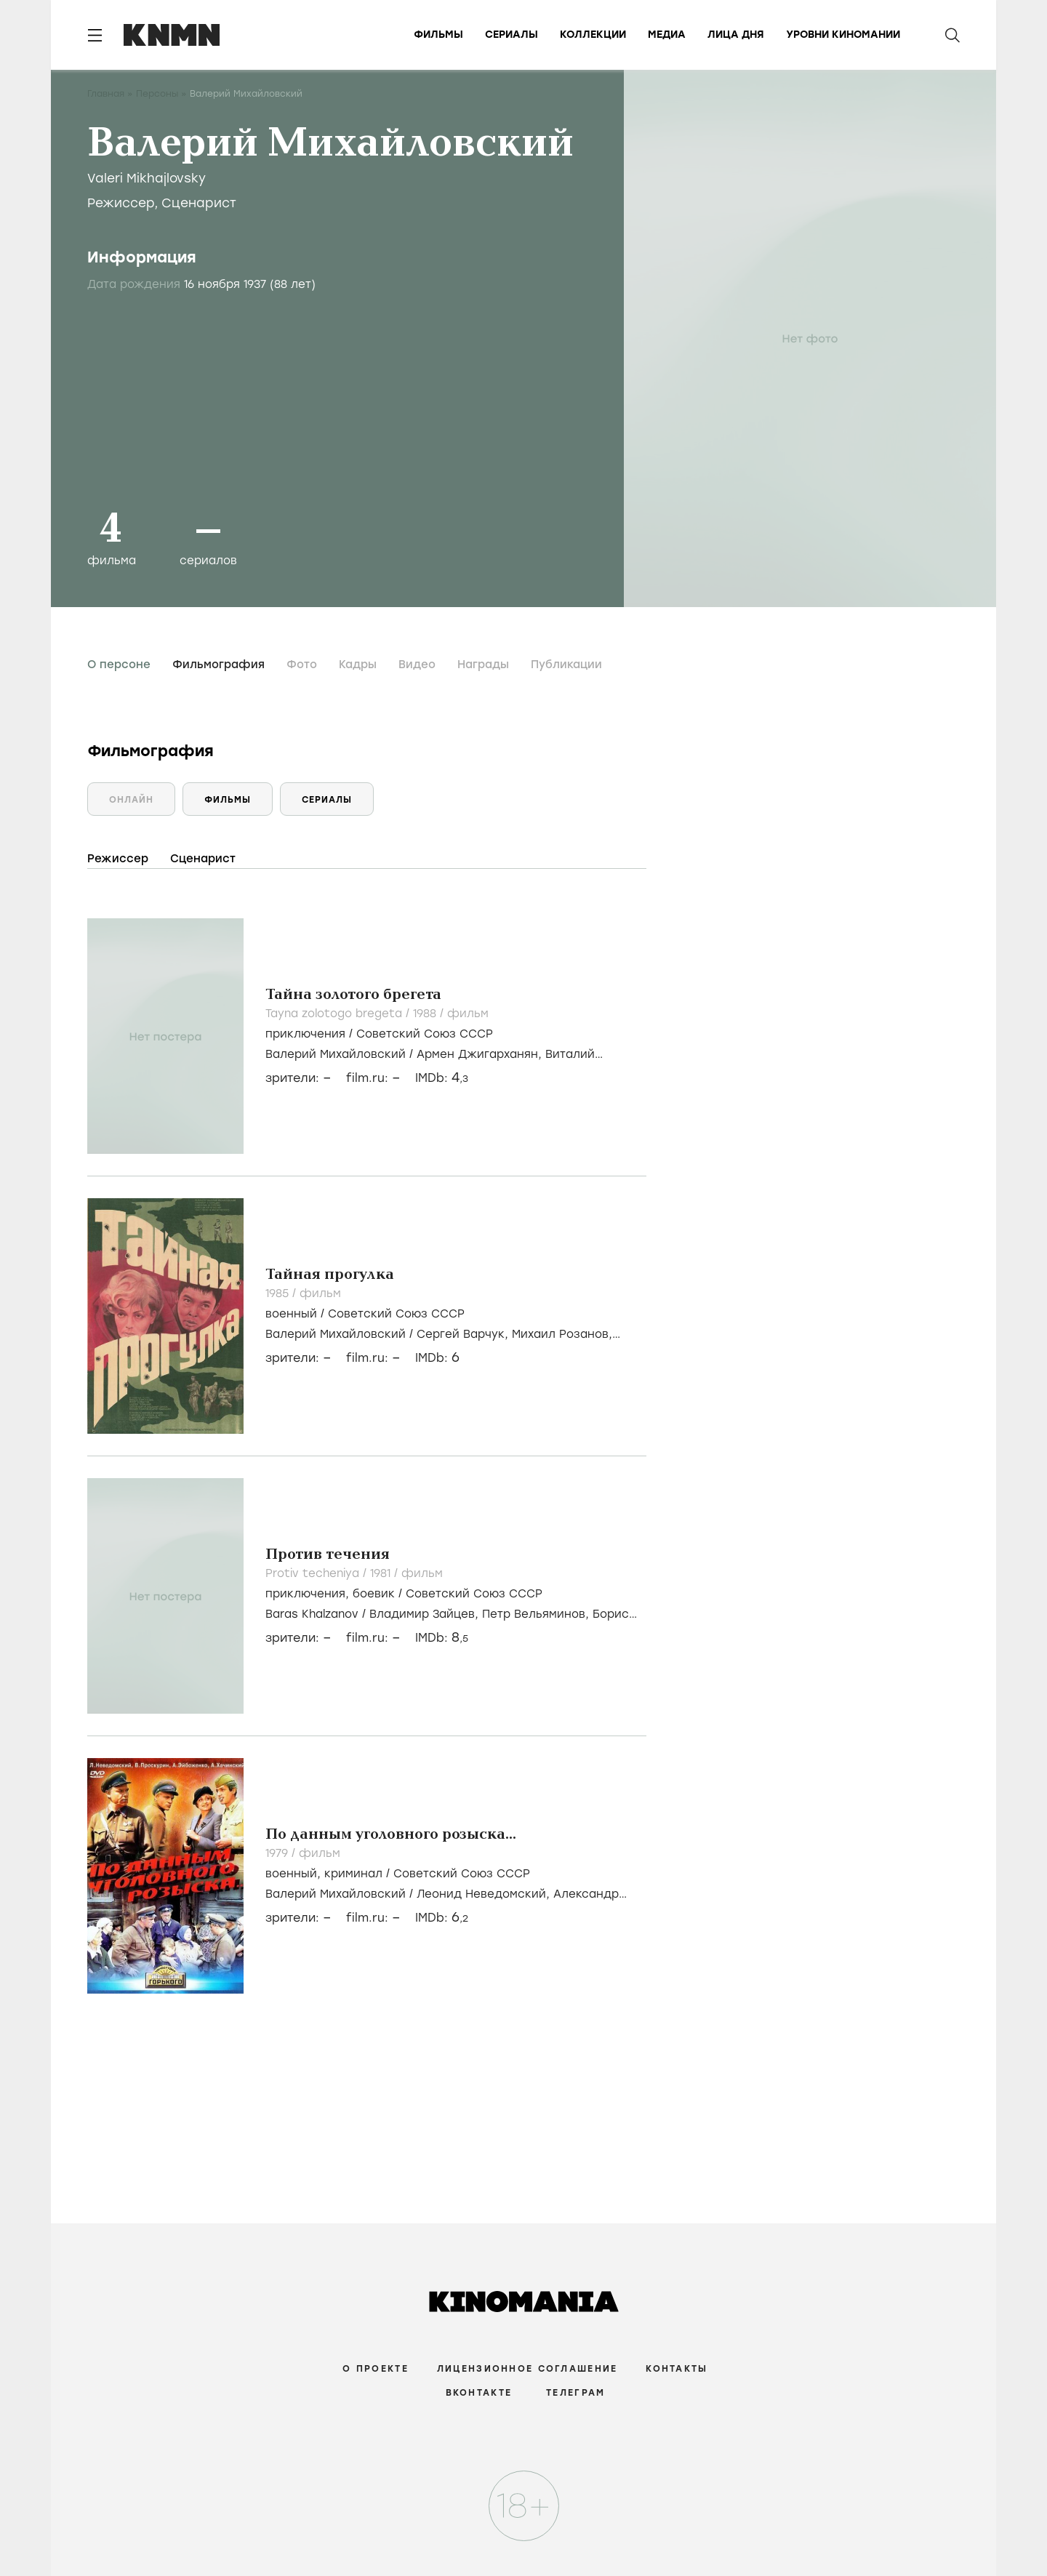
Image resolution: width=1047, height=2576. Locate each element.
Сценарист (198, 203)
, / (403, 1593)
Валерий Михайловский (335, 1054)
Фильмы (438, 34)
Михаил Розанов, (562, 1334)
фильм (468, 1013)
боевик (374, 1593)
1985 (278, 1293)
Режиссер (120, 203)
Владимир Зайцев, (425, 1614)
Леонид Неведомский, (485, 1894)
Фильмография (218, 664)
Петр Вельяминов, (537, 1614)
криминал (353, 1873)
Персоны (157, 94)
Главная (105, 94)
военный (291, 1313)
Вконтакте (479, 2393)
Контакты (676, 2369)
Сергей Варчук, (464, 1334)
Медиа (667, 34)
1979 (278, 1853)
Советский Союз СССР (424, 1033)
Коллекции (593, 34)
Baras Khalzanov (311, 1614)
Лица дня (735, 34)
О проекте (375, 2369)
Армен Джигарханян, (481, 1054)
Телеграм (575, 2393)
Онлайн (131, 800)
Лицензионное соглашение (527, 2369)
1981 (382, 1573)
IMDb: (441, 1078)
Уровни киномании (843, 34)
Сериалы (511, 34)
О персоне (119, 664)
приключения (305, 1033)
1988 (426, 1013)
